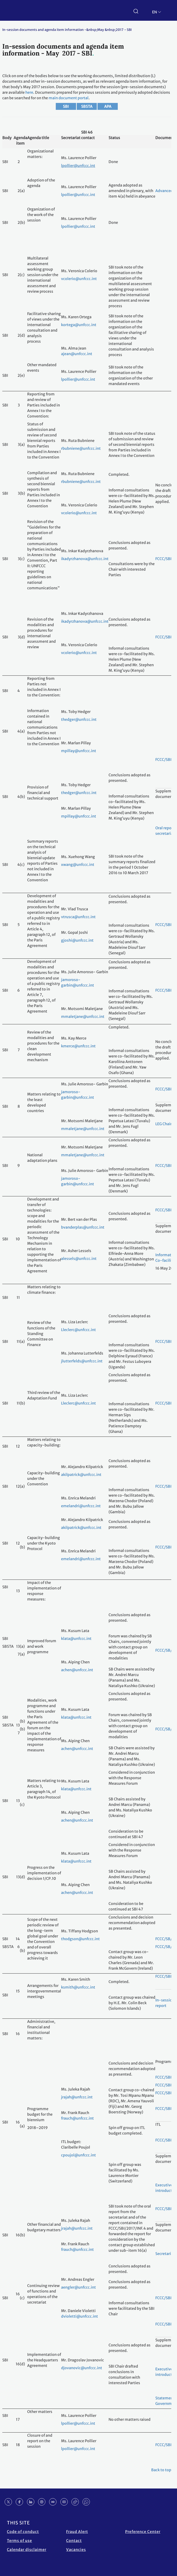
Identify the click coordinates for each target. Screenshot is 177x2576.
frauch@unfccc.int (77, 2118)
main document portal (68, 98)
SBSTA (86, 106)
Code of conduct (23, 2531)
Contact (74, 2540)
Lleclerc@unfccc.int (78, 1329)
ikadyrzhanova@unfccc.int (85, 558)
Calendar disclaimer (26, 2549)
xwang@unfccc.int (77, 864)
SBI (66, 106)
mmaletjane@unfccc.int (82, 1016)
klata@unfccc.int (76, 1638)
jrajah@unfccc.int (77, 2097)
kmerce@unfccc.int (78, 1046)
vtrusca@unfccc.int (78, 916)
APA (107, 106)
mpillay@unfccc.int (78, 750)
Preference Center (142, 2531)
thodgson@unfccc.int (80, 1938)
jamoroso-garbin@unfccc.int (77, 982)
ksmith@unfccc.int (78, 1987)
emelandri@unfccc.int (81, 1506)
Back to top (161, 2470)
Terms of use (19, 2540)
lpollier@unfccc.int (78, 194)
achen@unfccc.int (77, 1670)
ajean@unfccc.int (76, 353)
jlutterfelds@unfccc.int (82, 1361)
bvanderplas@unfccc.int (82, 1227)
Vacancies (76, 2549)
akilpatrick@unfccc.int (81, 1474)
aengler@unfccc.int (78, 2287)
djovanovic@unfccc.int (81, 2368)
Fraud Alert (77, 2531)
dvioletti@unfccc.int (79, 2316)
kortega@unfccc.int (78, 324)
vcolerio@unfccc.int (79, 278)
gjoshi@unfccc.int (77, 940)
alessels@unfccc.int (79, 1258)
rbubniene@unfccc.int (81, 448)
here (29, 92)
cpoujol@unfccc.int (78, 2155)
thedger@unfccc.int (79, 719)
